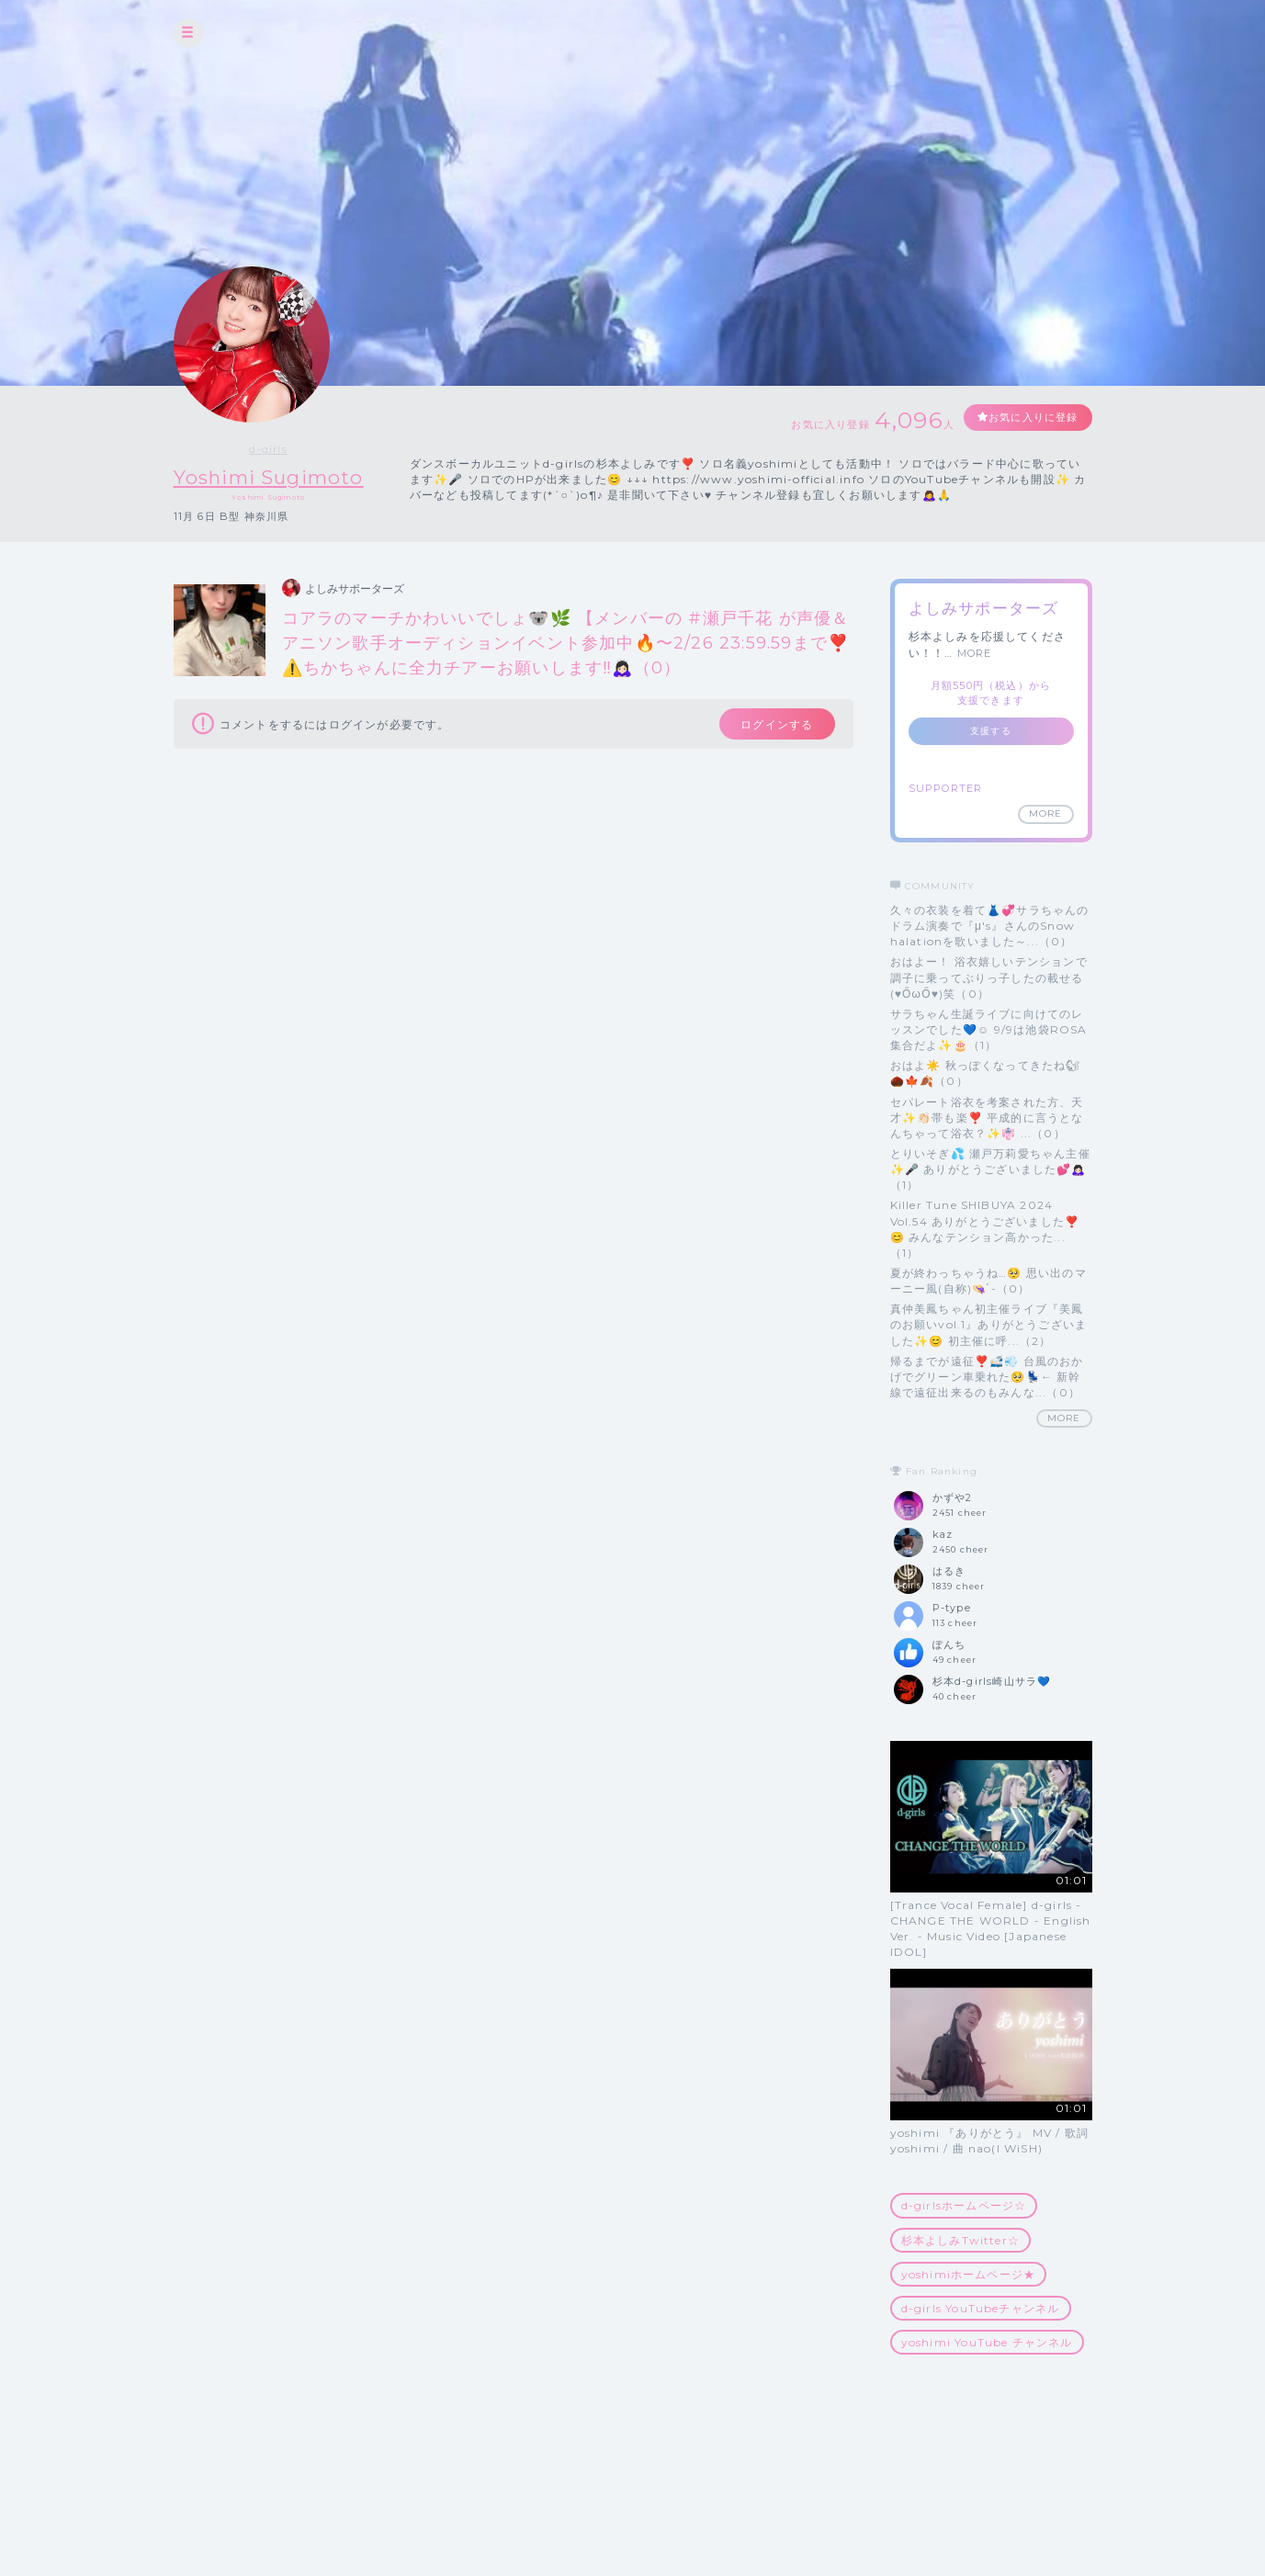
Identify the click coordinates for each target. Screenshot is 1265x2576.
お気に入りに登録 (1025, 418)
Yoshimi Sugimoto (284, 477)
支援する (990, 731)
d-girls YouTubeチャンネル (980, 2308)
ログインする (768, 726)
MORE (974, 653)
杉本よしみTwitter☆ (961, 2240)
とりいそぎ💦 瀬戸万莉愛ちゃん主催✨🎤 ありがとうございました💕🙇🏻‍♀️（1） (990, 1169)
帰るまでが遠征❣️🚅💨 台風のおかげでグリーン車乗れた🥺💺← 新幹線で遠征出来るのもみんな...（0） (987, 1376)
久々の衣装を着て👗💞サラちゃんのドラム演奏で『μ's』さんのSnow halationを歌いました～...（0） (990, 925)
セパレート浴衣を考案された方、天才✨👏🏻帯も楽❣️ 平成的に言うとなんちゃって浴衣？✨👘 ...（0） (987, 1117)
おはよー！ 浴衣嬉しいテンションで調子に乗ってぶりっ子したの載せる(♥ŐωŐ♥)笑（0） (989, 977)
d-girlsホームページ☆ (964, 2206)
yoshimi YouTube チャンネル (987, 2343)
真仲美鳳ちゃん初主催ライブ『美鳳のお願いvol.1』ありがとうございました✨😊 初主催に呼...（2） (989, 1325)
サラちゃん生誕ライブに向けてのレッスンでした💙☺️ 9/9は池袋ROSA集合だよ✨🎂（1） (989, 1029)
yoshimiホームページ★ (968, 2274)
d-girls (283, 449)
